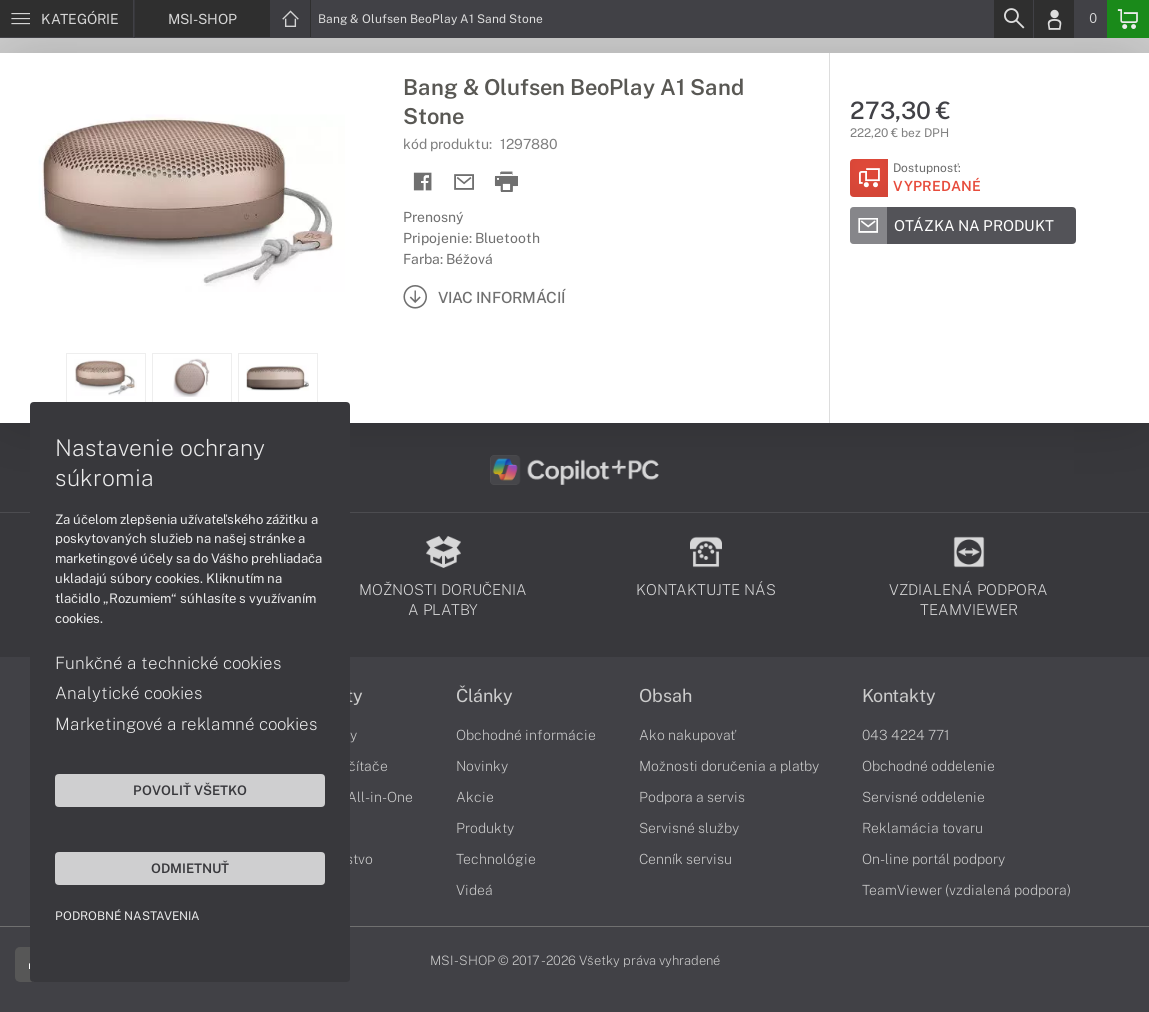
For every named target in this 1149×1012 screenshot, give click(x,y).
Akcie (475, 797)
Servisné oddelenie (923, 797)
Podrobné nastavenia (127, 916)
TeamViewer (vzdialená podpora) (966, 890)
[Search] (1013, 19)
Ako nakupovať (687, 735)
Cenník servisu (685, 859)
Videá (474, 890)
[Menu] (66, 19)
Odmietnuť (190, 868)
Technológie (496, 859)
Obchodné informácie (526, 735)
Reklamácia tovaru (922, 828)
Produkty (485, 828)
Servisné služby (689, 828)
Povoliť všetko (190, 790)
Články (484, 696)
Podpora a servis (692, 797)
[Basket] (1128, 19)
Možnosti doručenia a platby (729, 766)
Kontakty (899, 696)
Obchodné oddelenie (928, 766)
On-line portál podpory (933, 859)
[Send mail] (464, 182)
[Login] (1054, 19)
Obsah (665, 696)
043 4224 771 (906, 735)
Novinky (482, 766)
